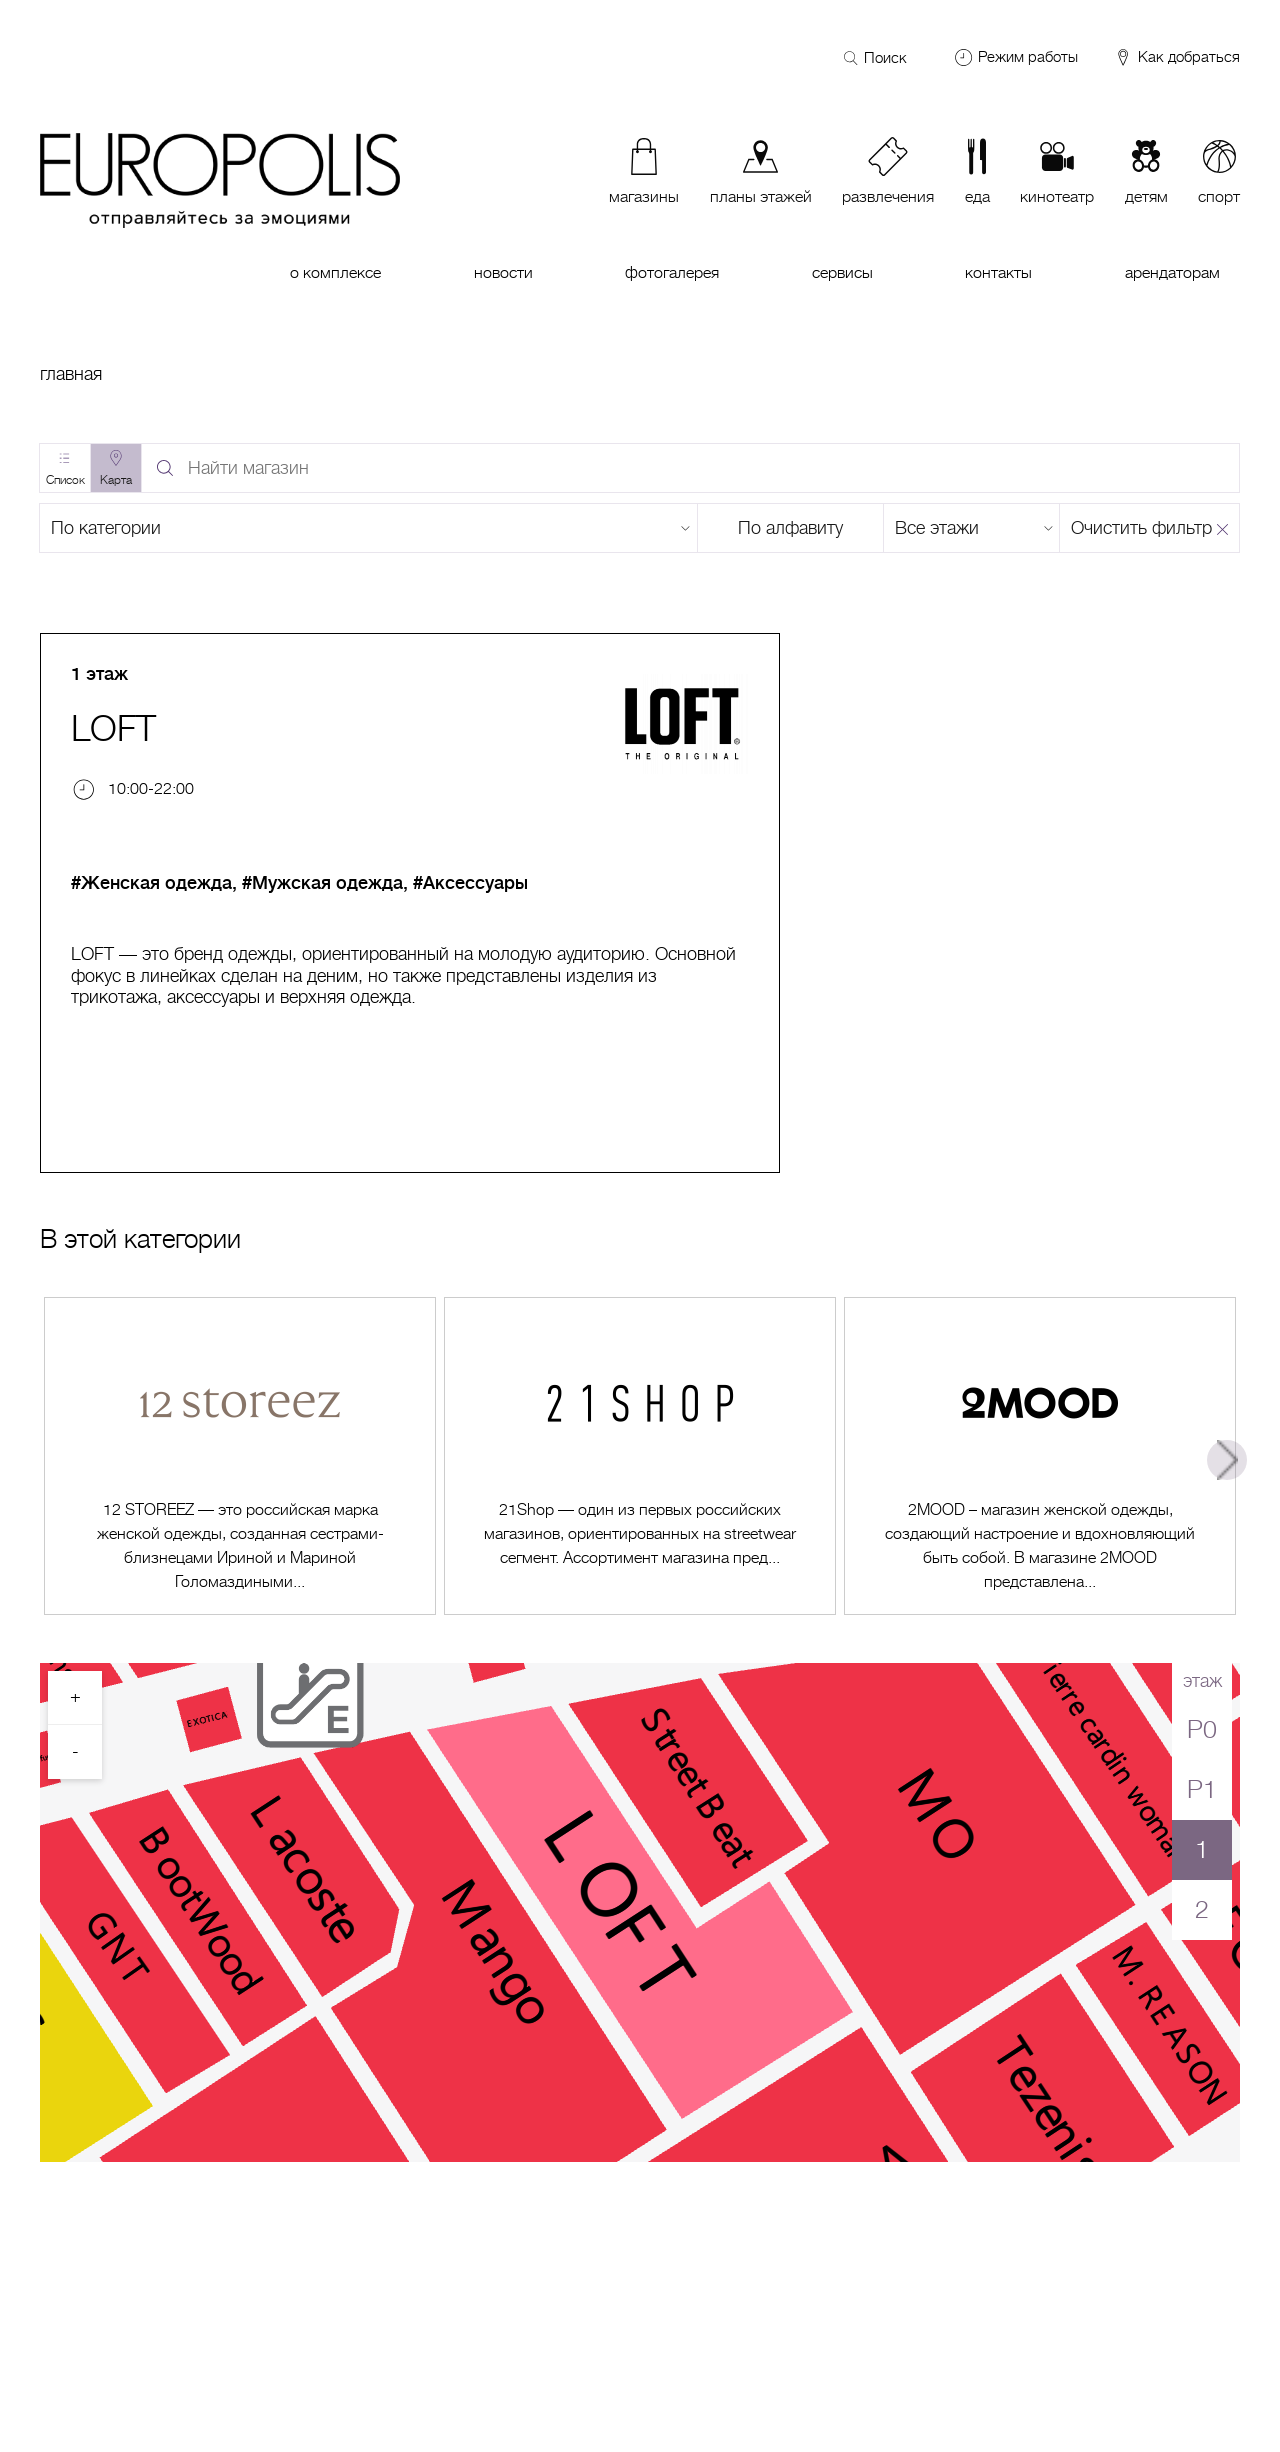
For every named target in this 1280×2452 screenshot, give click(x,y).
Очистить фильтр (1141, 528)
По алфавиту (790, 528)
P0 (1202, 1729)
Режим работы (1028, 57)
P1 (1202, 1789)
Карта (116, 480)
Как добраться (1176, 58)
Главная (71, 374)
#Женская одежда (151, 883)
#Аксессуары (470, 883)
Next (1227, 1460)
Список (65, 480)
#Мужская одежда (322, 883)
